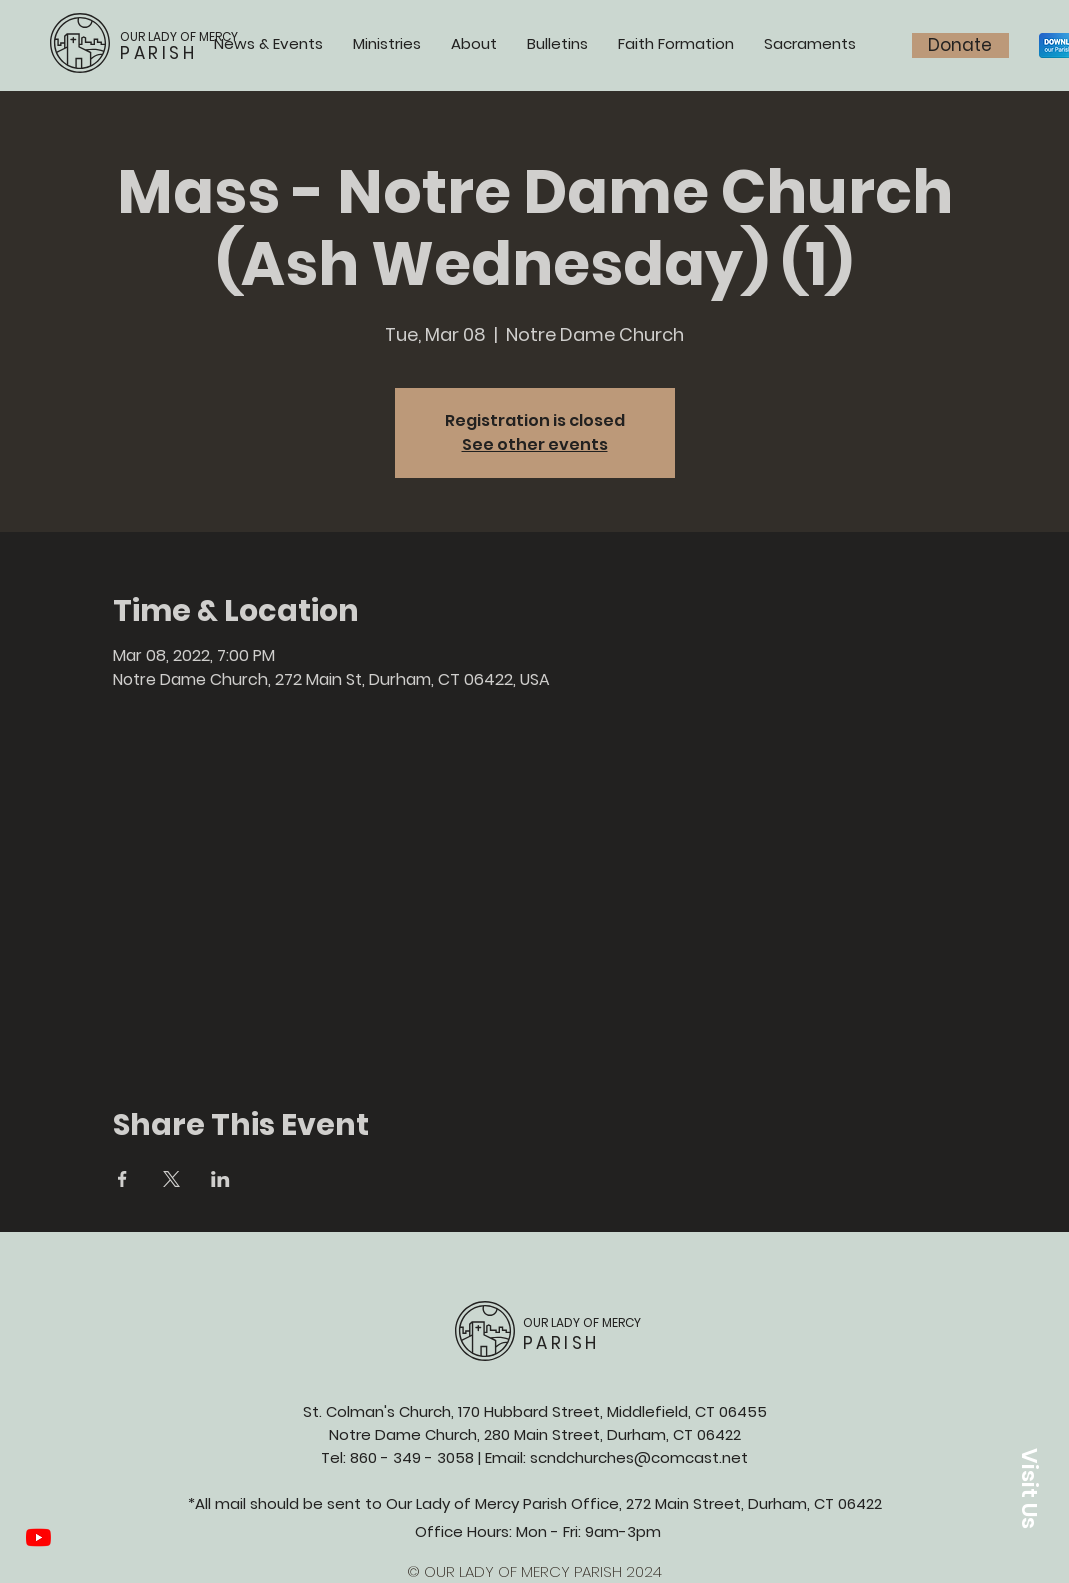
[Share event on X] (171, 1179)
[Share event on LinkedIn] (220, 1179)
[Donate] (960, 45)
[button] (1029, 1488)
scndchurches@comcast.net (639, 1457)
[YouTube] (38, 1537)
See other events (535, 444)
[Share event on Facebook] (122, 1179)
